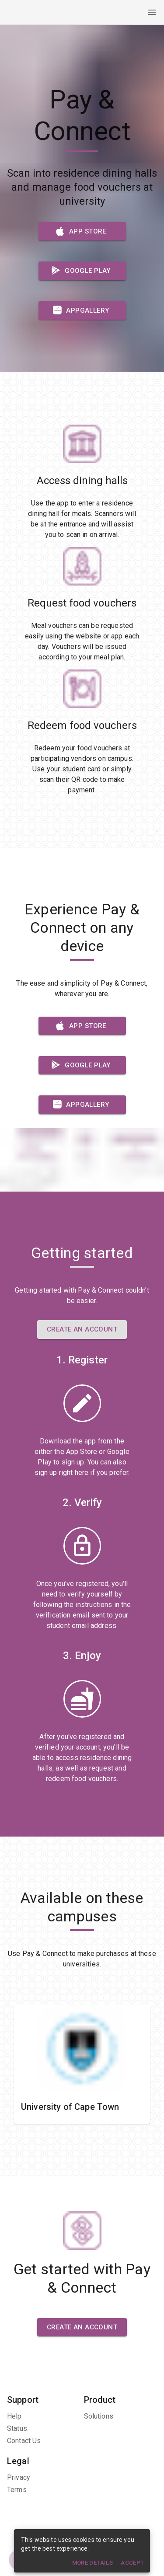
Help (14, 2416)
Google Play (82, 270)
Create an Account (82, 1329)
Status (17, 2428)
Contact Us (24, 2441)
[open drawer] (151, 12)
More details (92, 2563)
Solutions (98, 2416)
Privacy (18, 2477)
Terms (17, 2489)
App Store (82, 231)
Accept (133, 2563)
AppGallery (82, 310)
